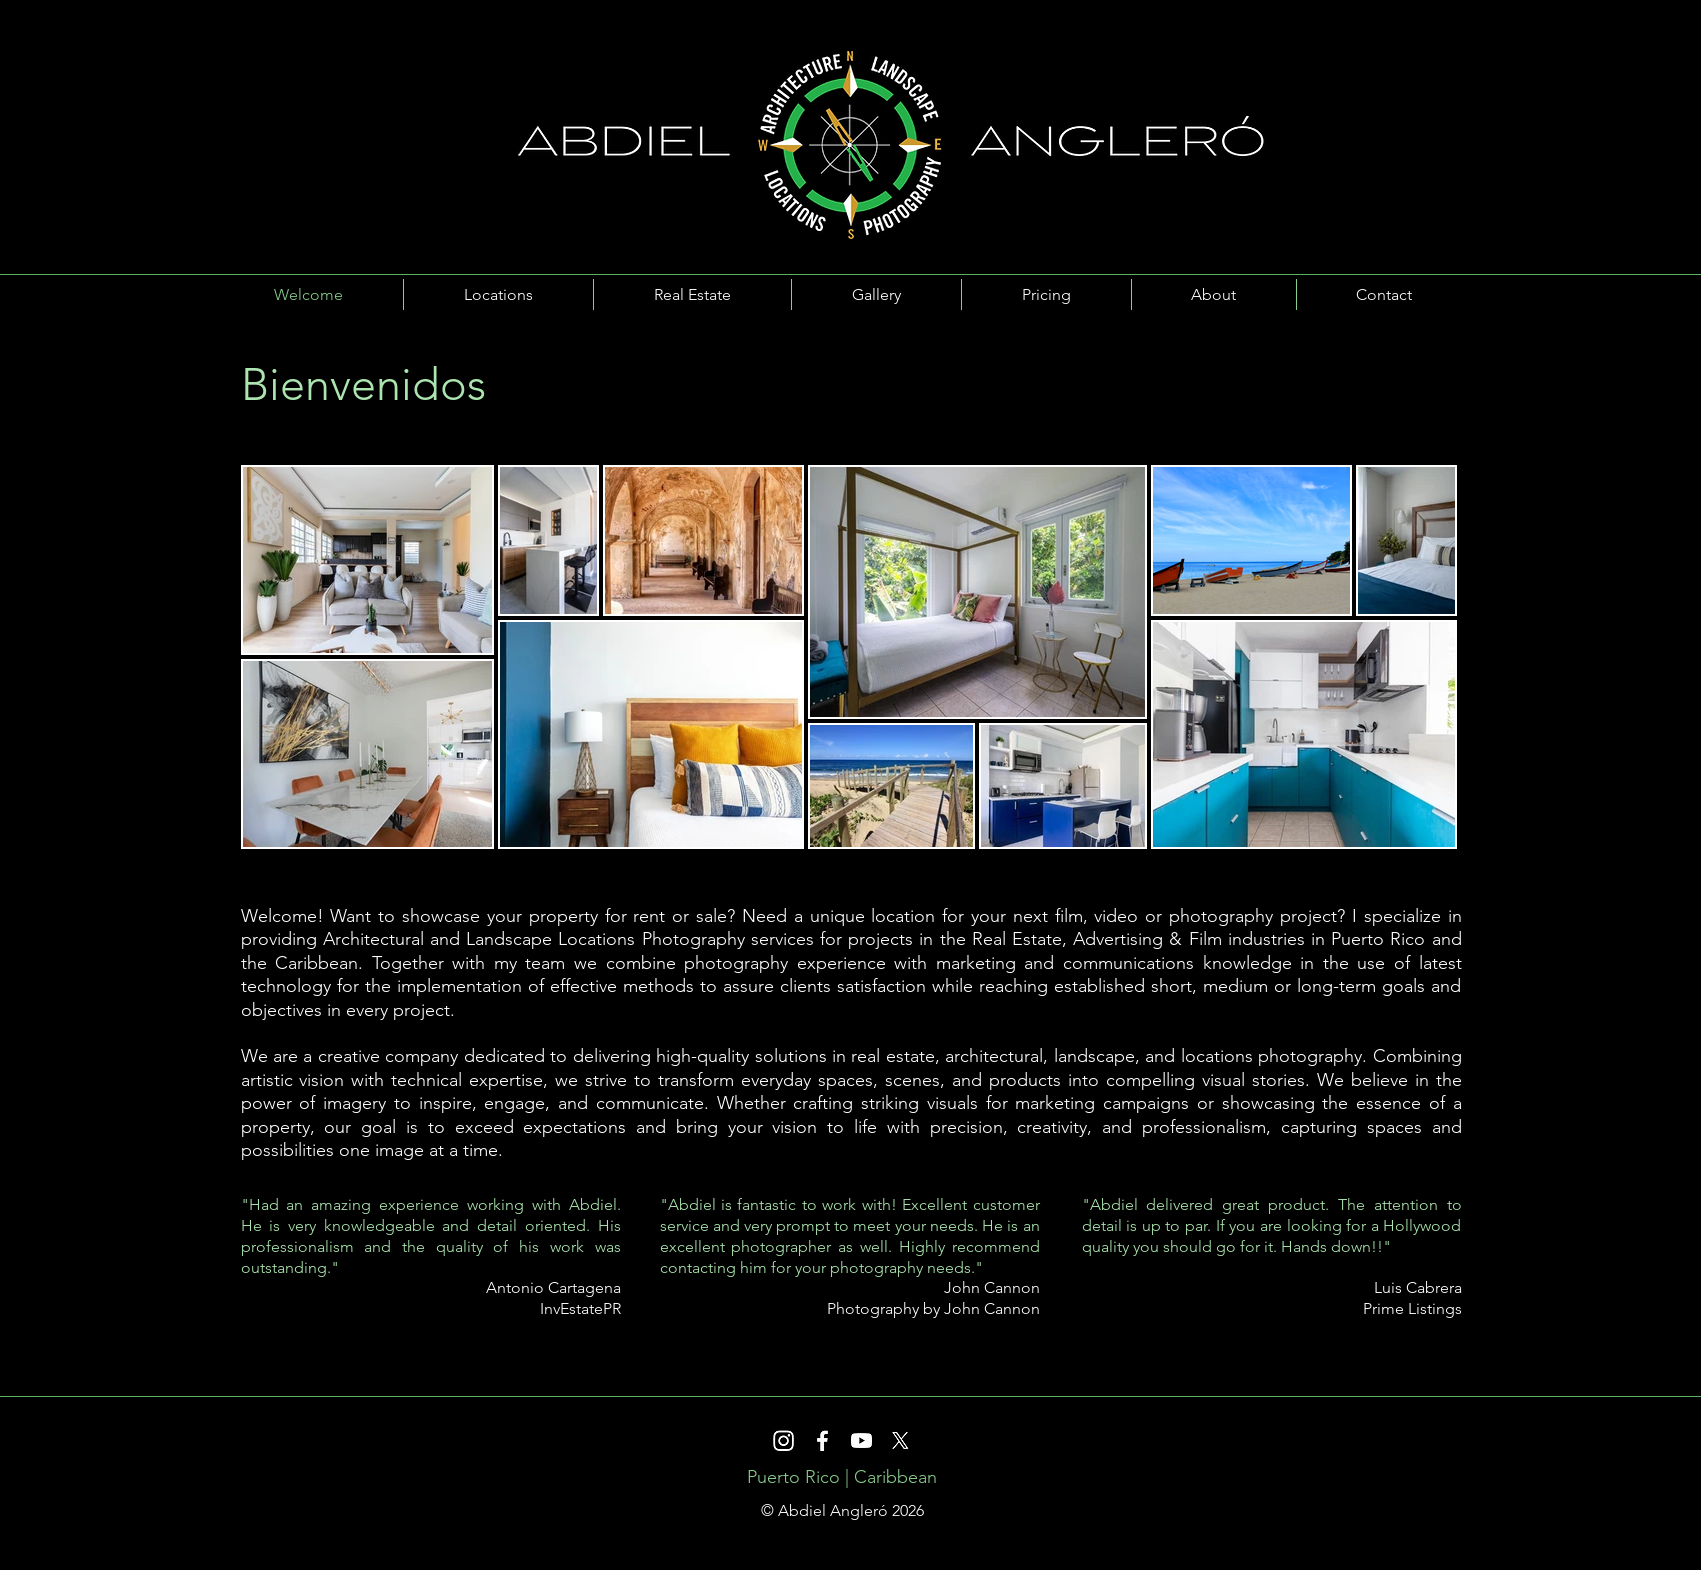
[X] (900, 1440)
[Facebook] (822, 1440)
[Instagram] (783, 1440)
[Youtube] (861, 1440)
